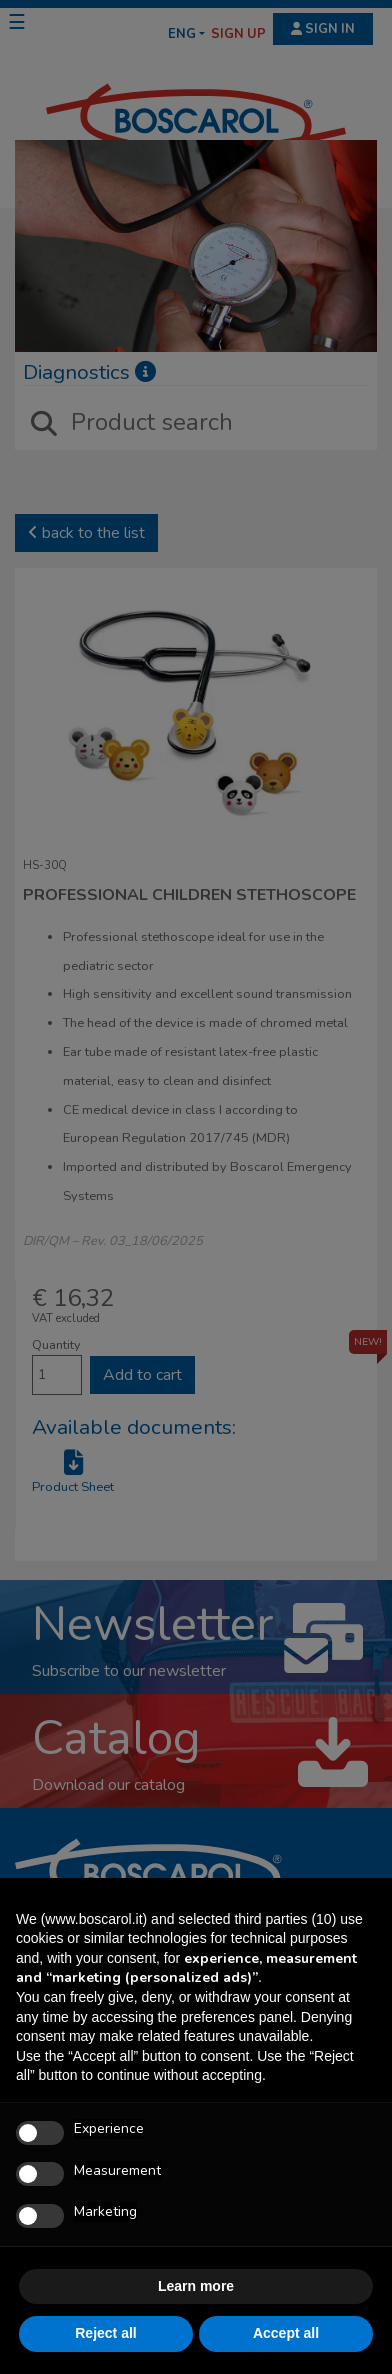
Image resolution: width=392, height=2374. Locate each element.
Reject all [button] (105, 2333)
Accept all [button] (286, 2333)
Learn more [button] (196, 2286)
